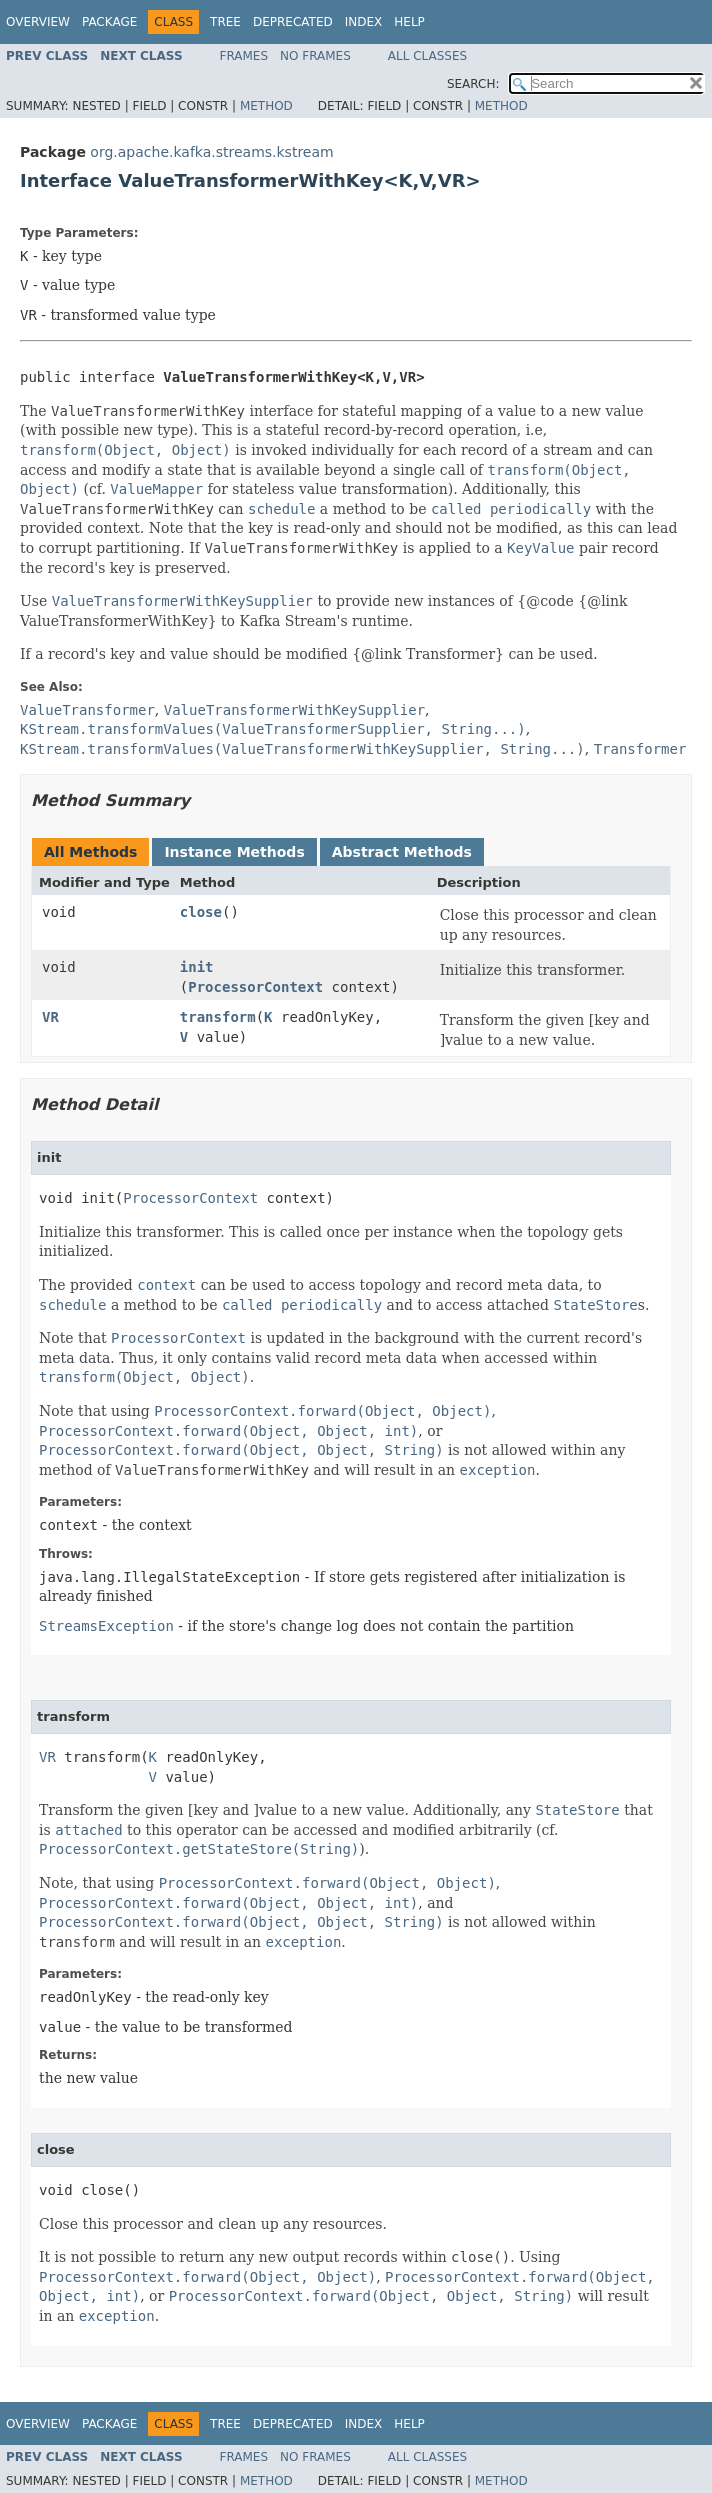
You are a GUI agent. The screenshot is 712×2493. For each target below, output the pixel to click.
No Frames (315, 56)
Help (409, 22)
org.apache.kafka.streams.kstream (211, 152)
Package (109, 22)
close (201, 912)
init (197, 967)
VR (50, 1017)
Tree (225, 22)
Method (266, 106)
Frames (244, 56)
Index (364, 22)
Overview (38, 22)
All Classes (427, 56)
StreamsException (106, 1626)
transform (218, 1017)
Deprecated (293, 22)
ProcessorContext (255, 987)
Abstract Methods (402, 852)
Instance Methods (234, 852)
